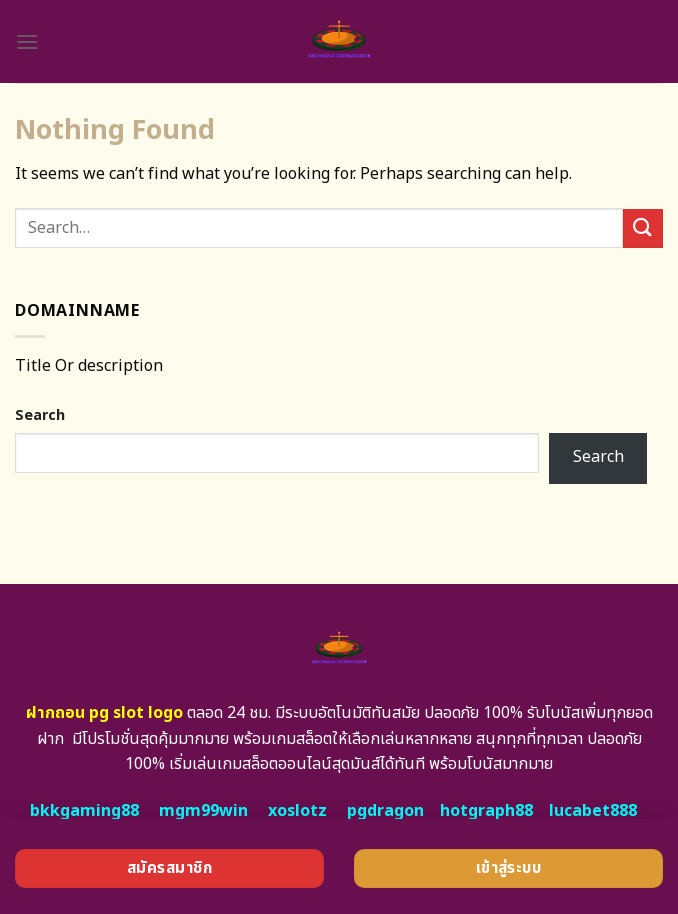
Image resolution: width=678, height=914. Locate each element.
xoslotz (297, 811)
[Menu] (27, 41)
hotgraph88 (486, 811)
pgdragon (385, 811)
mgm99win (203, 811)
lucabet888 (593, 811)
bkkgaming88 (84, 811)
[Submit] (643, 228)
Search (40, 415)
